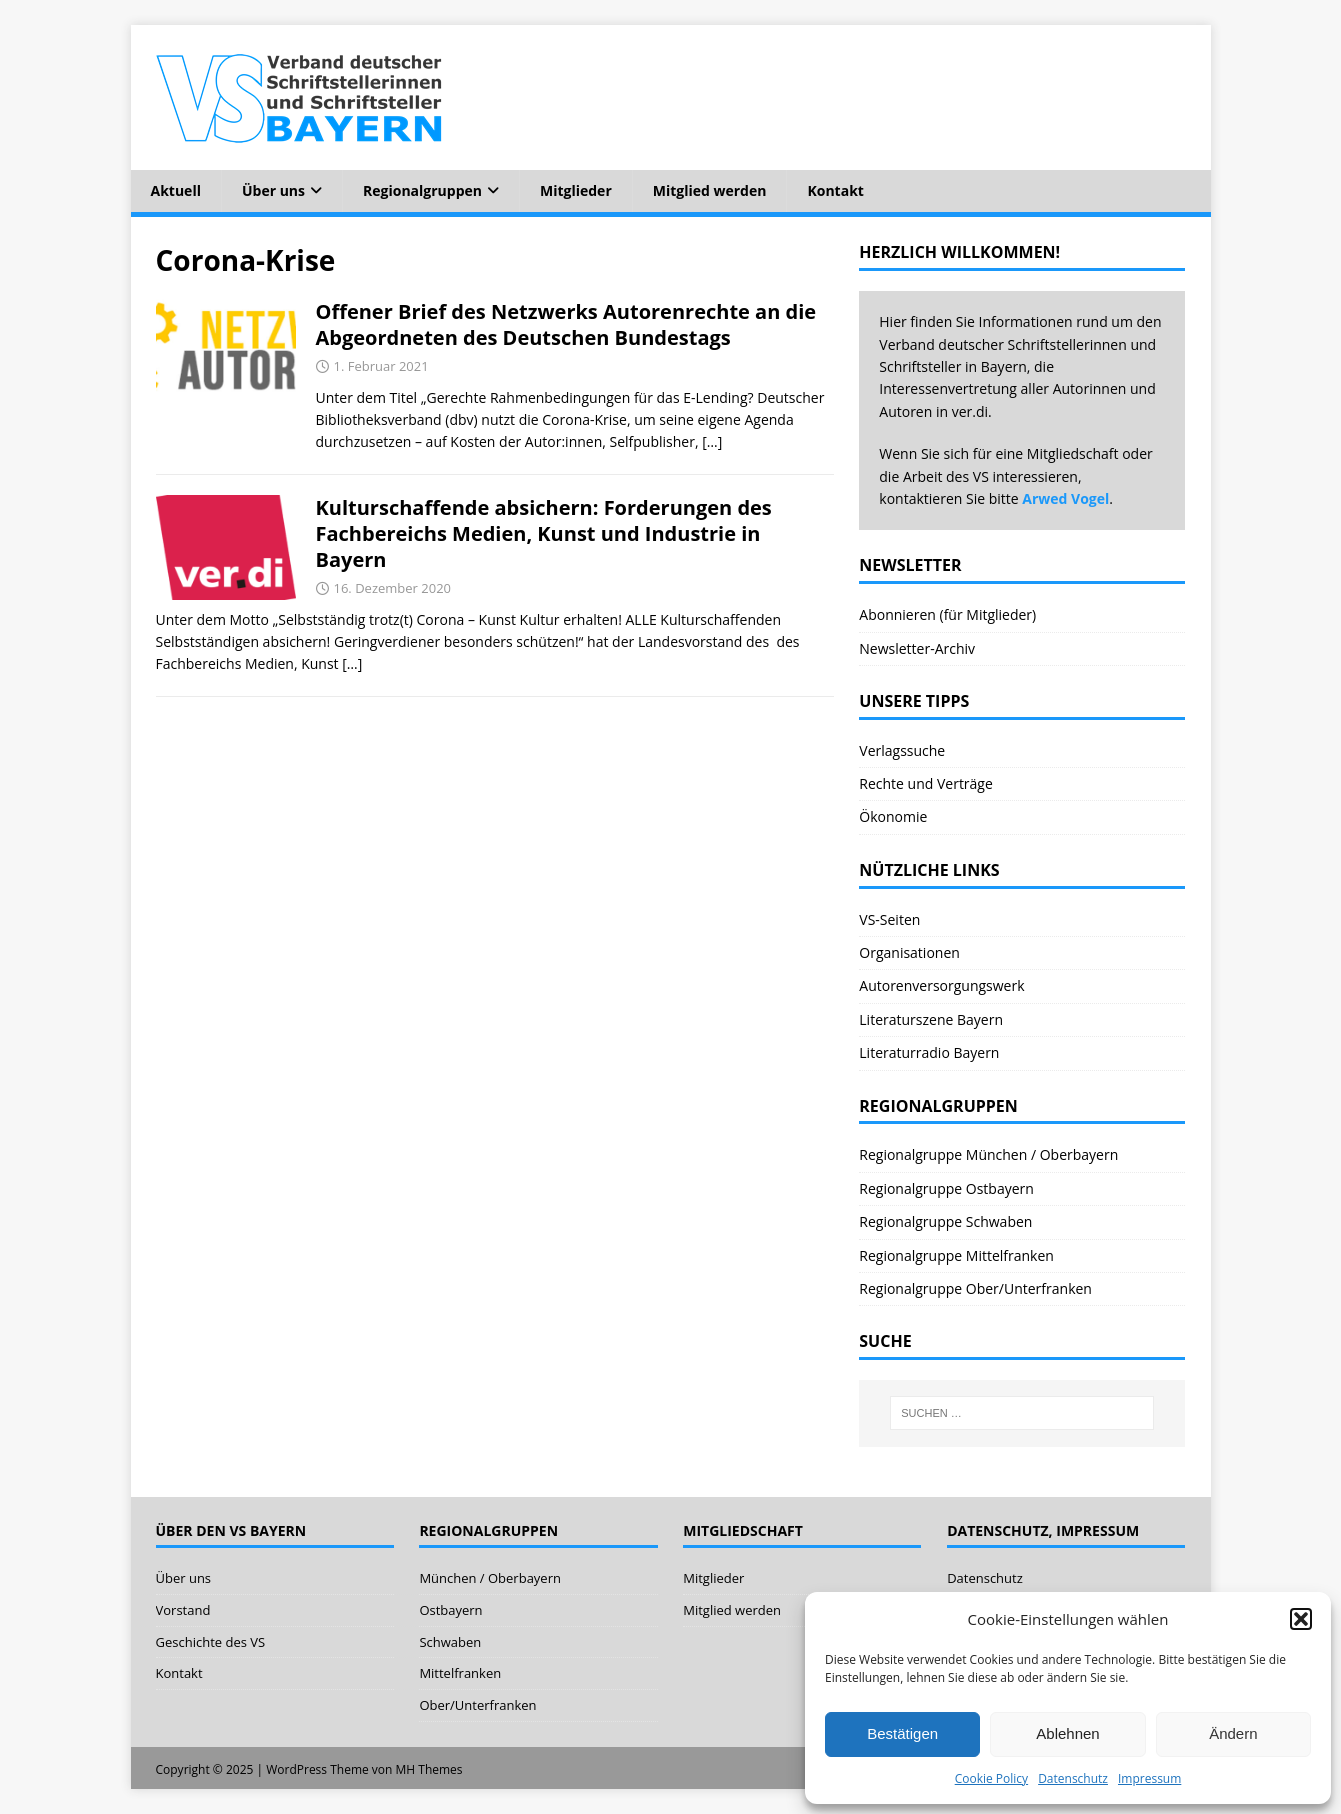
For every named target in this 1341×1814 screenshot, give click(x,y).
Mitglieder (576, 190)
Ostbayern (450, 1610)
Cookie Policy (991, 1778)
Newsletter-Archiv (917, 648)
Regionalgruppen (422, 190)
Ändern (1233, 1733)
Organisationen (909, 952)
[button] (1301, 1619)
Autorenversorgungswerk (941, 985)
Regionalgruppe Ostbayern (946, 1188)
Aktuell (176, 190)
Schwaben (450, 1642)
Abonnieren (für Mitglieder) (947, 614)
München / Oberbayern (490, 1578)
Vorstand (183, 1610)
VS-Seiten (889, 919)
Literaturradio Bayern (929, 1052)
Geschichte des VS (211, 1642)
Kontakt (835, 190)
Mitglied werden (710, 190)
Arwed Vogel (1065, 498)
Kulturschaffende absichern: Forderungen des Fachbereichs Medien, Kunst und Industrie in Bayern (544, 533)
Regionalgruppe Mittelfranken (956, 1255)
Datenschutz (1073, 1778)
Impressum (1149, 1778)
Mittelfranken (460, 1673)
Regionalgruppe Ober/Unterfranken (975, 1288)
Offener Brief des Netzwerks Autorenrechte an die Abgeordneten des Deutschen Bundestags (566, 324)
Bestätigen (902, 1733)
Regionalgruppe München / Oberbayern (988, 1154)
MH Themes (429, 1769)
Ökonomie (893, 816)
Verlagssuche (902, 750)
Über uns (273, 190)
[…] (712, 441)
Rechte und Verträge (926, 783)
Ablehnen (1067, 1733)
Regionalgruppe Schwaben (945, 1221)
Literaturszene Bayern (931, 1019)
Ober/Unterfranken (477, 1705)
